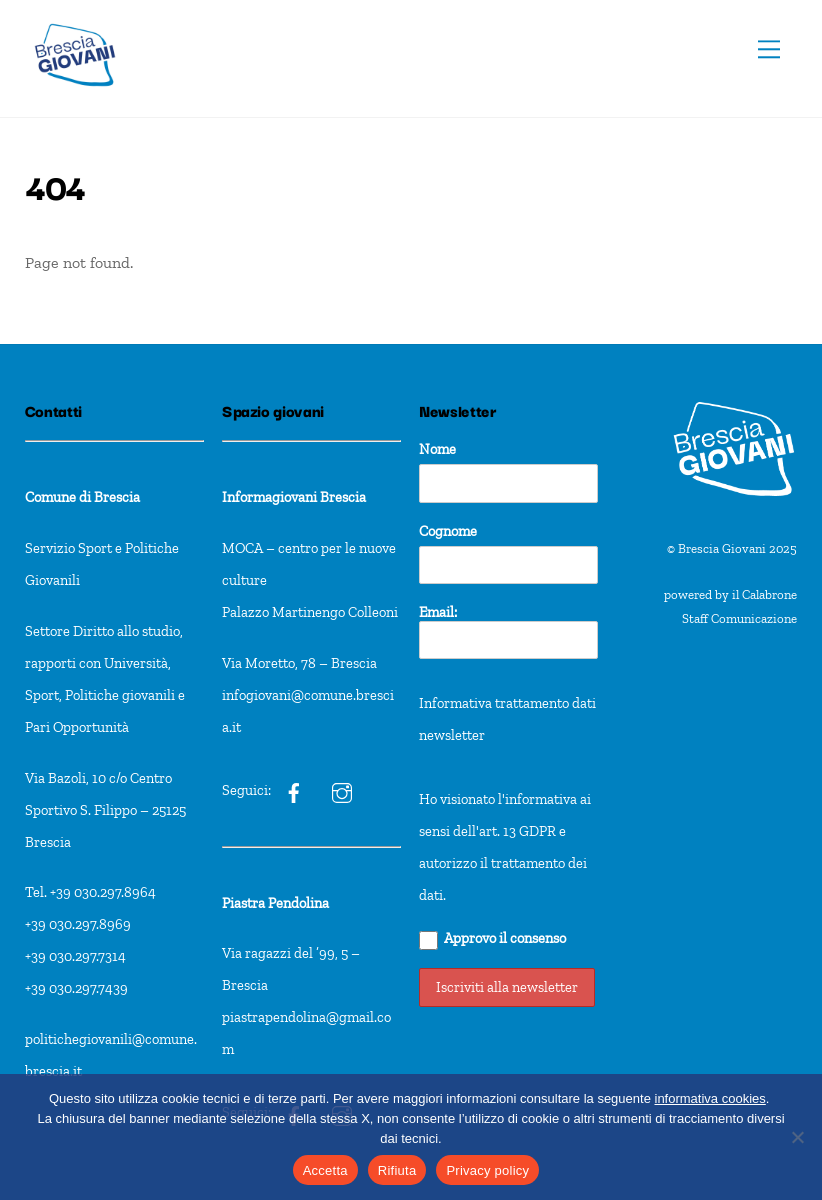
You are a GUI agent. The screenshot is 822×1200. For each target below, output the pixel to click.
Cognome (448, 531)
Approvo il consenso (492, 939)
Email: (508, 631)
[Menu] (769, 49)
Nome (437, 449)
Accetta (325, 1170)
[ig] (294, 790)
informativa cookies (710, 1098)
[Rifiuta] (797, 1137)
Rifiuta (397, 1170)
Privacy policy (487, 1170)
